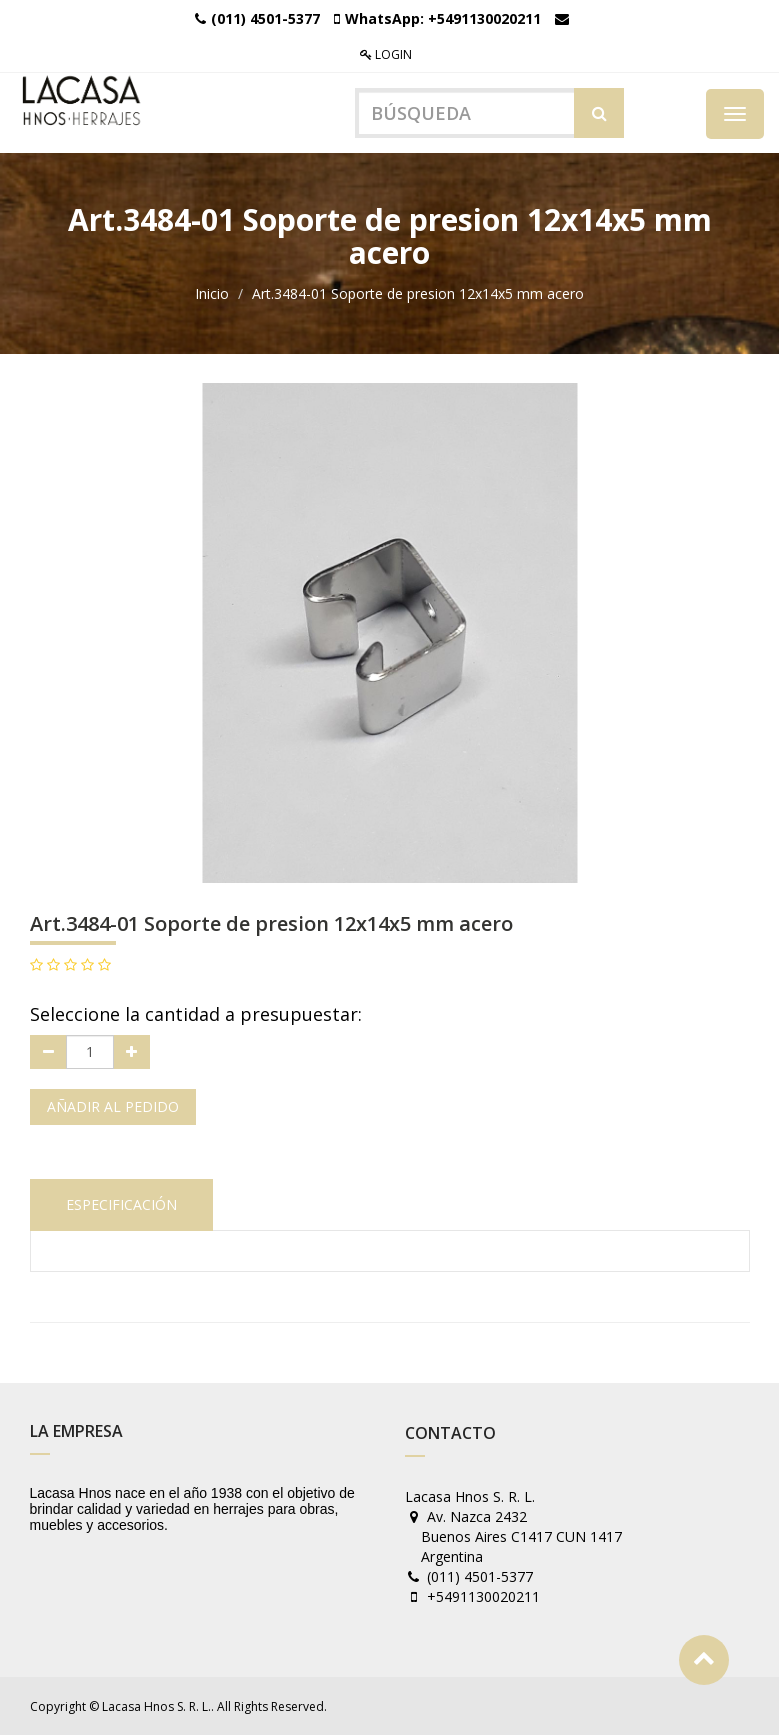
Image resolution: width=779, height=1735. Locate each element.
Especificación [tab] (121, 1204)
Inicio (212, 293)
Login (386, 54)
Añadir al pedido (113, 1106)
